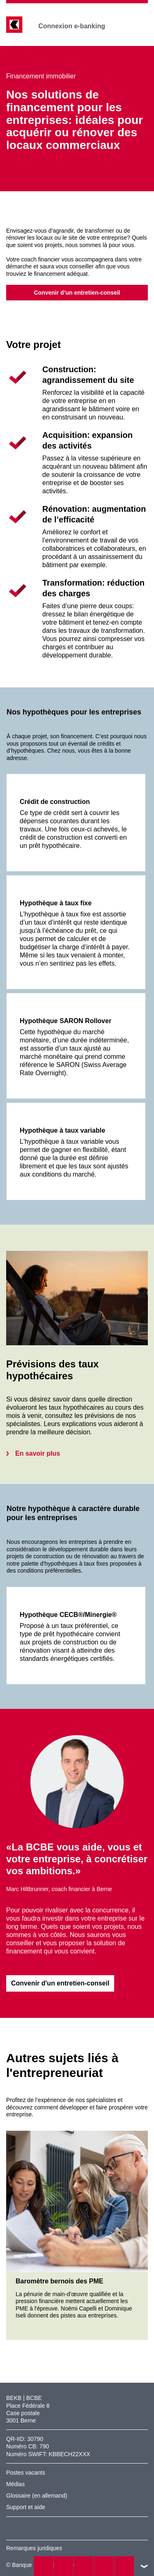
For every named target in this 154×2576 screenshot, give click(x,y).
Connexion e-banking (77, 26)
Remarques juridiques (34, 2548)
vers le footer (144, 2566)
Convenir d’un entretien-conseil (77, 292)
